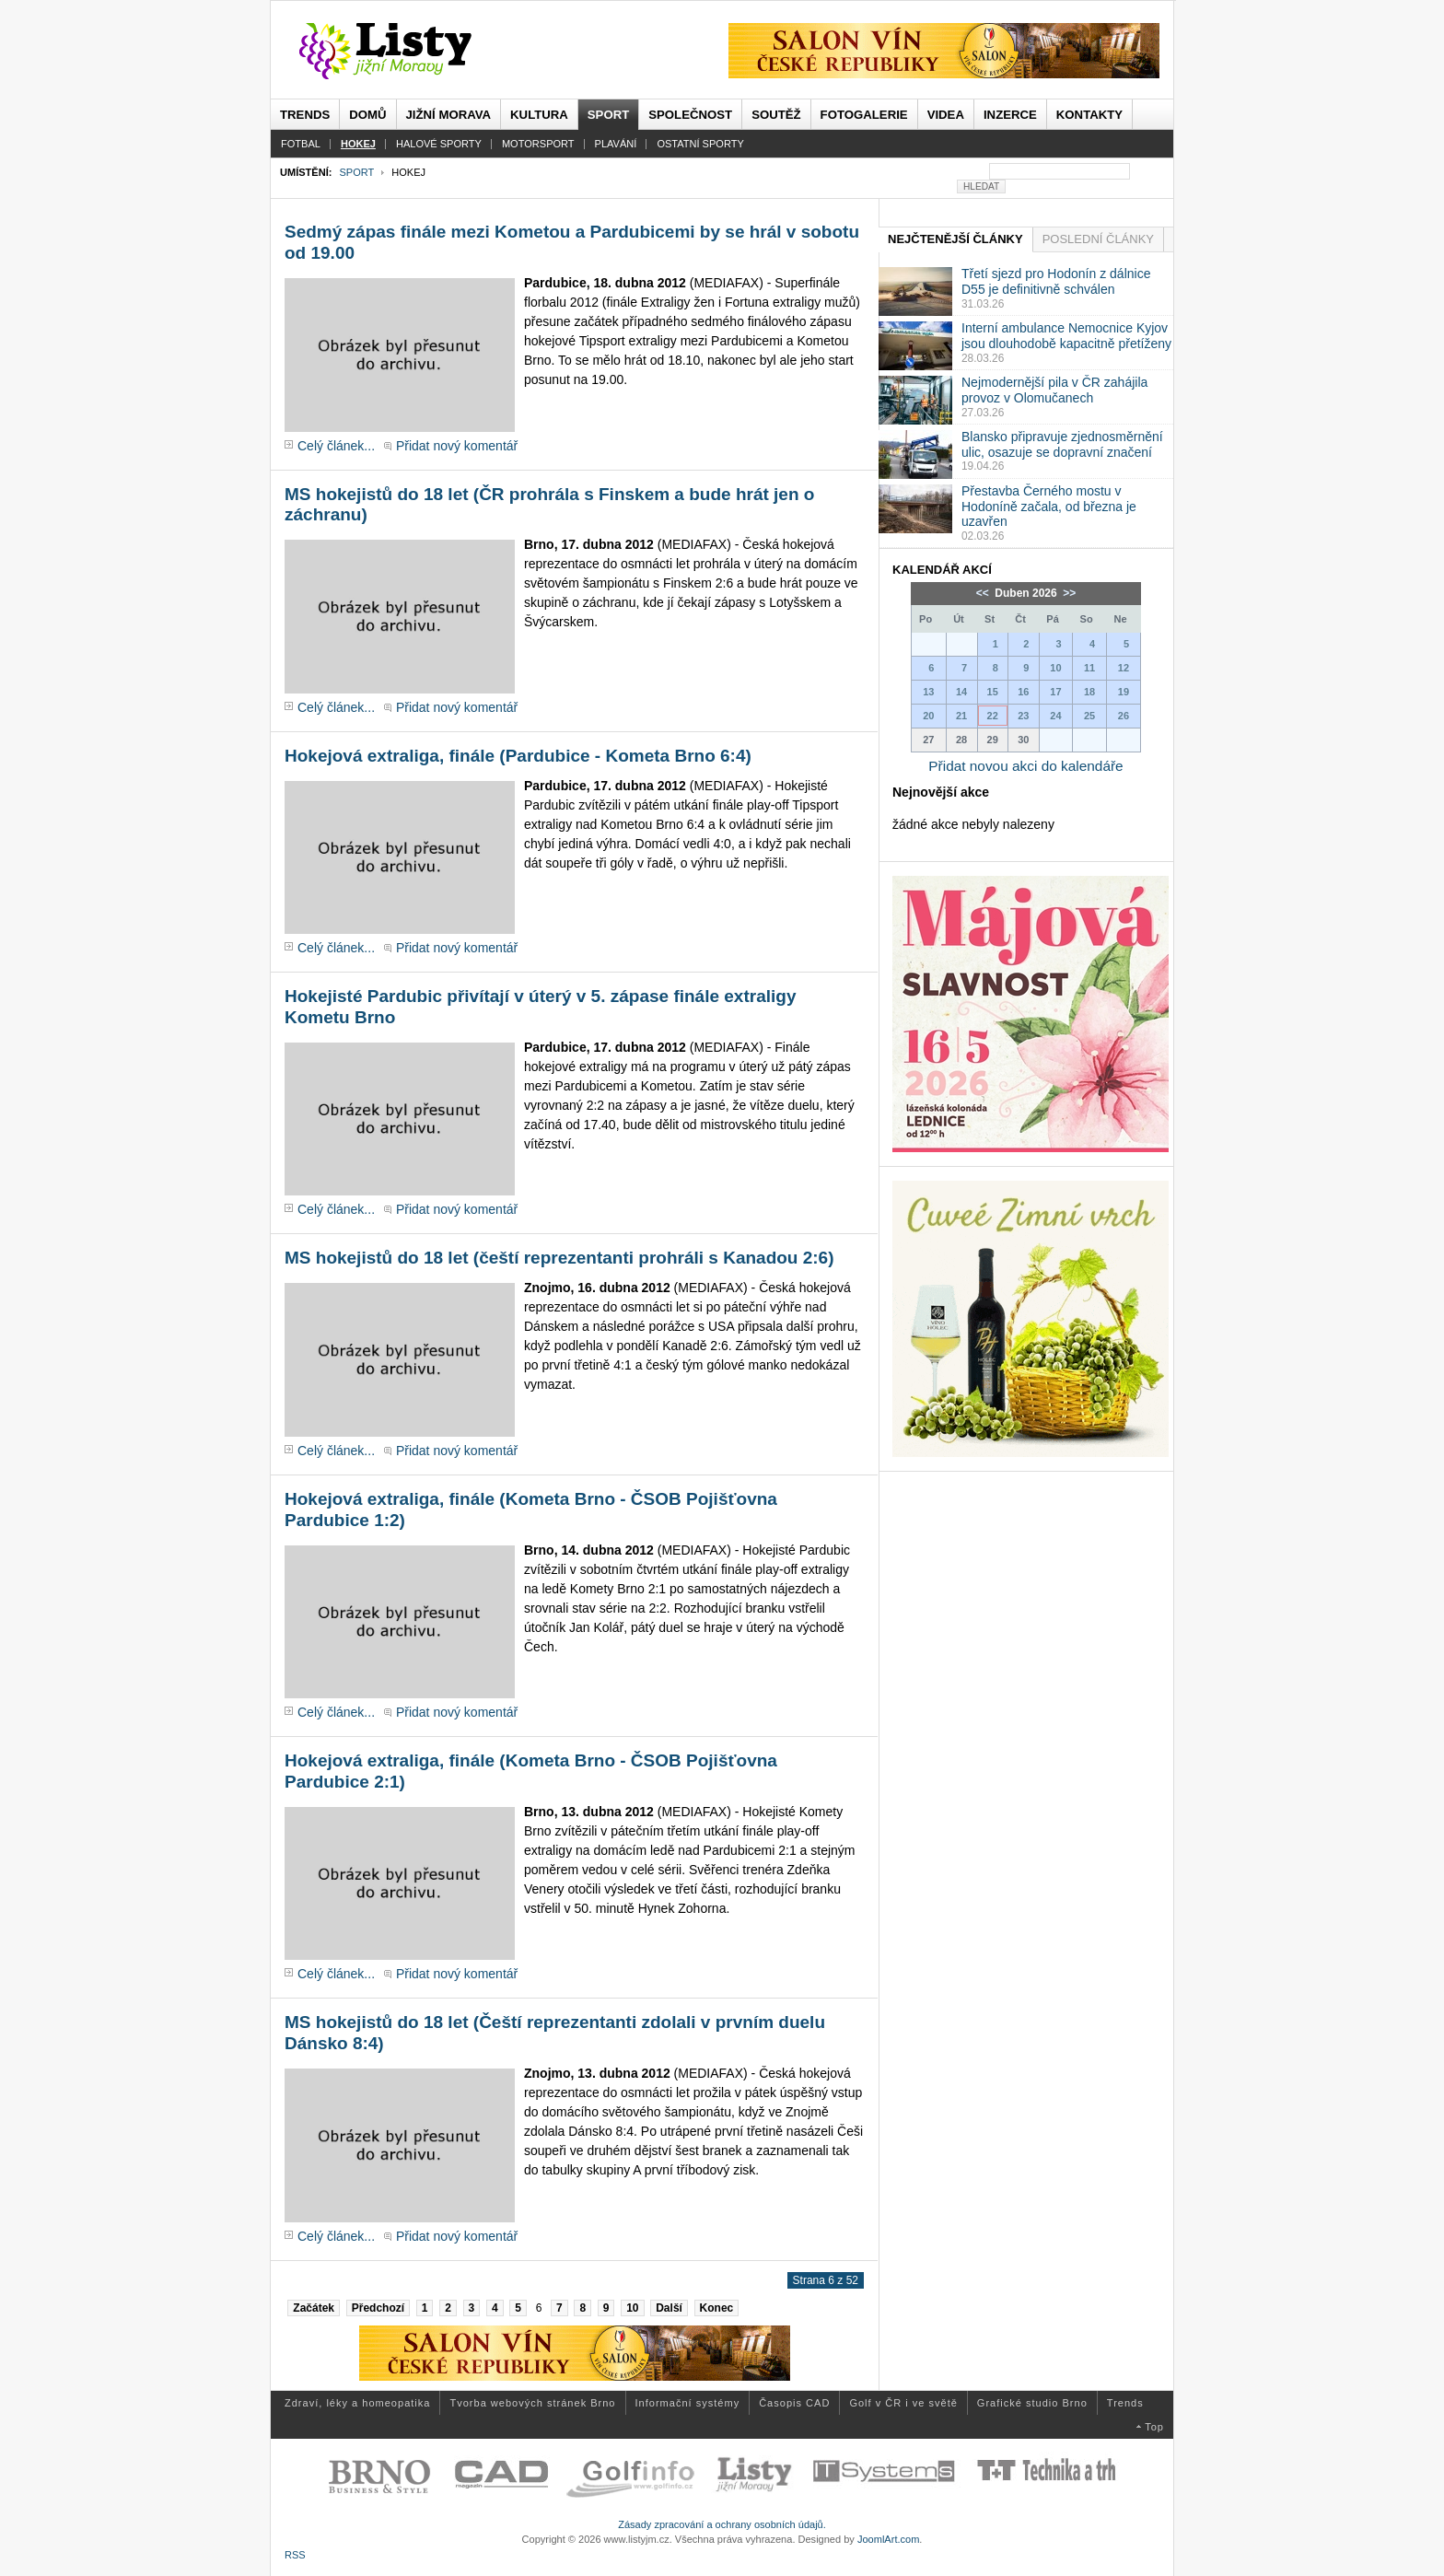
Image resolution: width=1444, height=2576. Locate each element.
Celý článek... (336, 445)
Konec (717, 2308)
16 (1023, 691)
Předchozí (378, 2308)
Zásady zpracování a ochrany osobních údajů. (722, 2524)
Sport (356, 172)
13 (928, 691)
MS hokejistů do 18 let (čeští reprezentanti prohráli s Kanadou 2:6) (559, 1257)
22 (992, 715)
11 (1089, 667)
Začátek (313, 2308)
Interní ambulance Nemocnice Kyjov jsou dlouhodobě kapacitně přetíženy (1066, 336)
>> (1068, 593)
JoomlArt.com (888, 2539)
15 (992, 691)
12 (1123, 667)
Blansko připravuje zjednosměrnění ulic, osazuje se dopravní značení (1062, 444)
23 (1023, 715)
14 (961, 691)
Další (669, 2308)
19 (1123, 691)
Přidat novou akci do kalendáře (1025, 766)
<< (984, 593)
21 (961, 715)
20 (928, 715)
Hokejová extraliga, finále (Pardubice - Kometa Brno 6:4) (518, 755)
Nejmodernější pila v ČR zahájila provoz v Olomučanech (1054, 390)
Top (1154, 2426)
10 (632, 2308)
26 (1123, 715)
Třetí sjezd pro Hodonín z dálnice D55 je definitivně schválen (1055, 281)
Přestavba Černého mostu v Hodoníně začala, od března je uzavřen (1048, 507)
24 (1055, 715)
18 (1089, 691)
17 (1055, 691)
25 (1089, 715)
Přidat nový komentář (457, 445)
